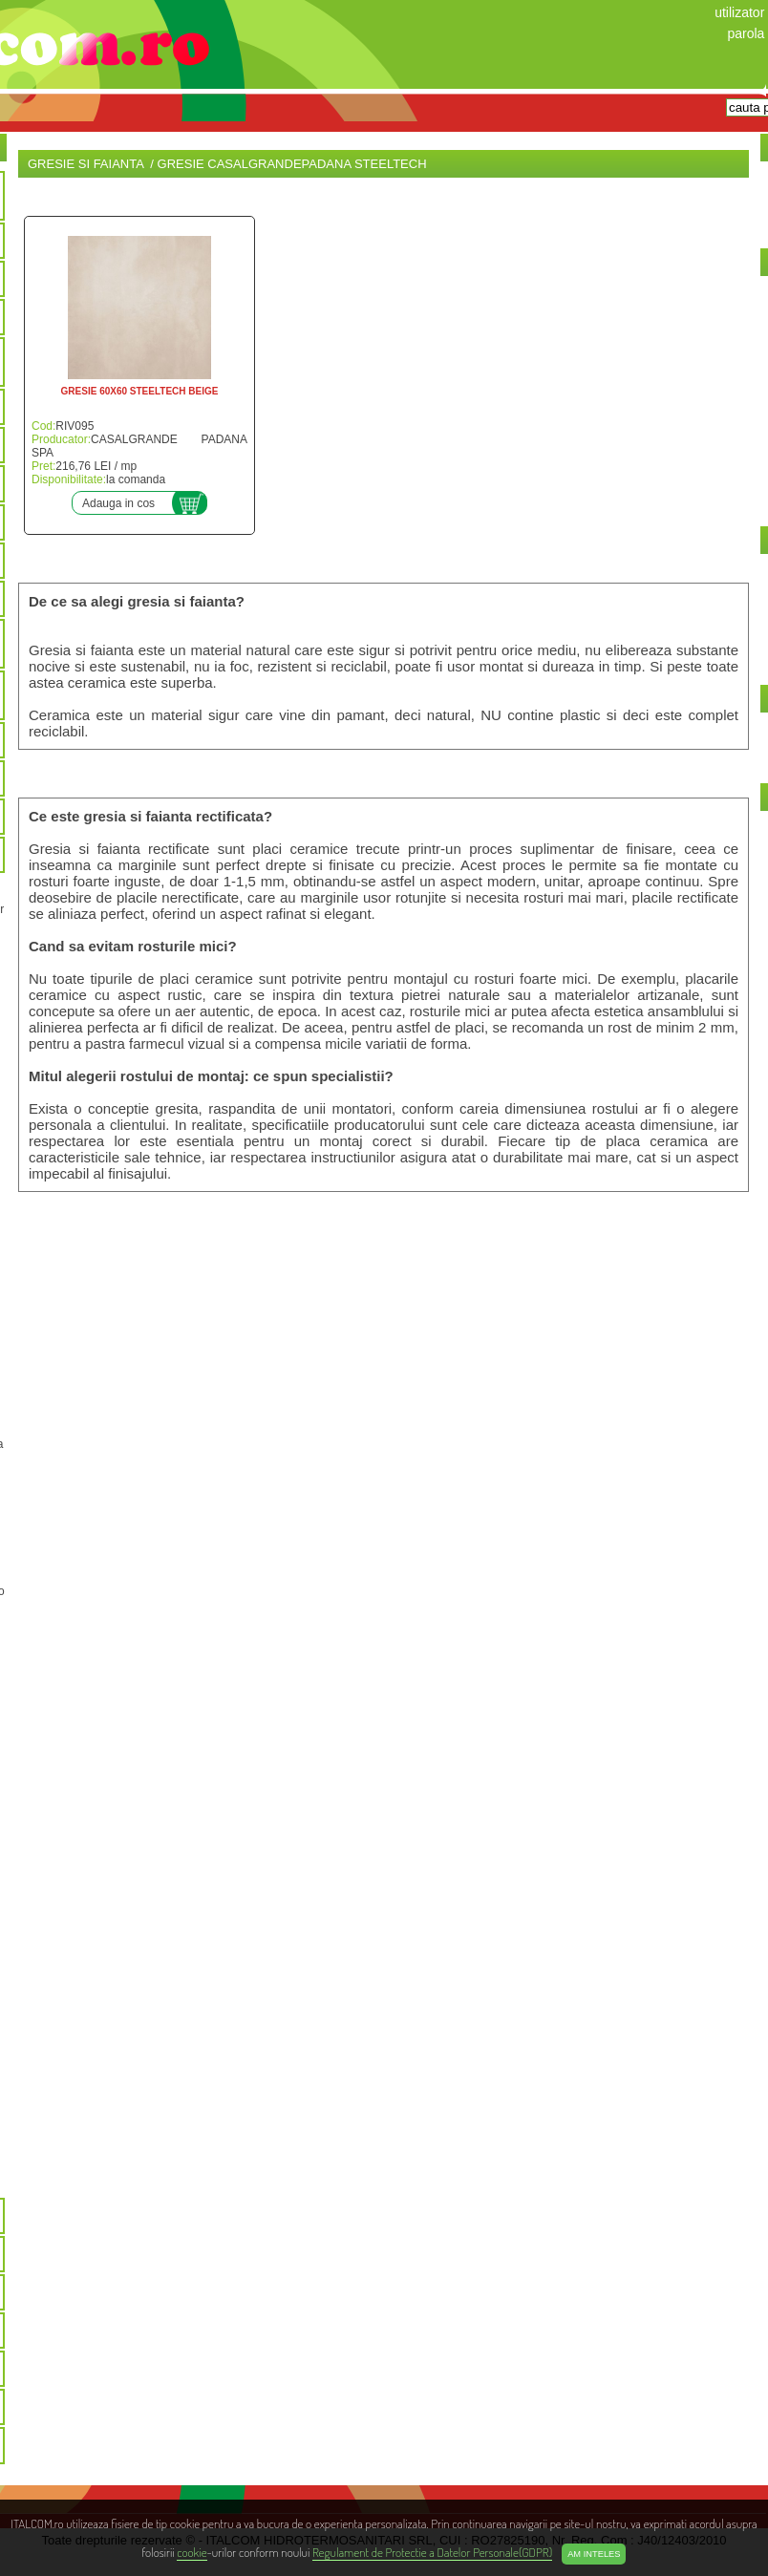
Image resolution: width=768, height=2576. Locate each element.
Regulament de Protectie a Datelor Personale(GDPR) (432, 2552)
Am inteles (593, 2554)
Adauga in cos (118, 503)
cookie (191, 2552)
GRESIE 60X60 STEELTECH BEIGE (140, 391)
